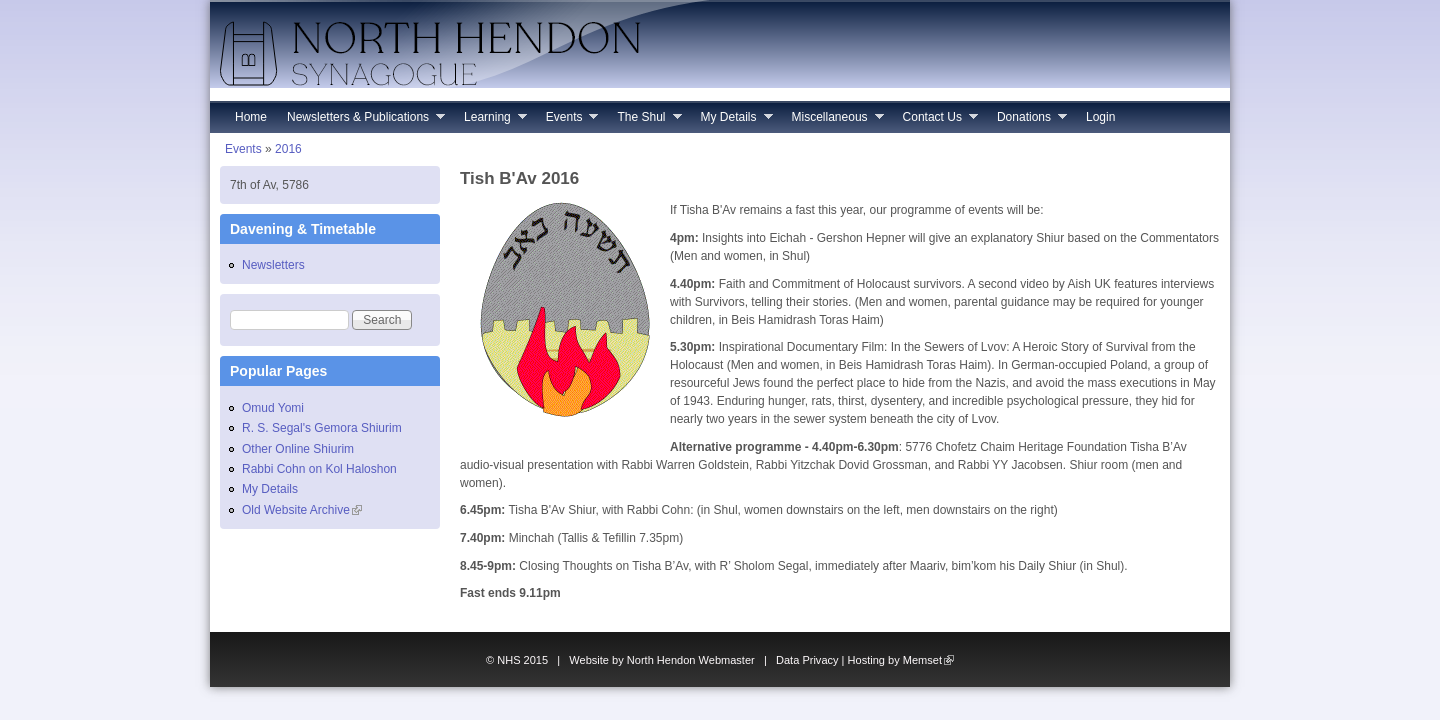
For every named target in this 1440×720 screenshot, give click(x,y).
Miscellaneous (833, 121)
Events (567, 121)
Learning (490, 121)
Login (1100, 117)
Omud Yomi (273, 408)
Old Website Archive (302, 510)
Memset (928, 660)
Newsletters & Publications (361, 121)
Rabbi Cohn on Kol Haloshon (319, 469)
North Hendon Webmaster (691, 660)
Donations (1027, 121)
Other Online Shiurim (298, 449)
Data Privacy (807, 660)
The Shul (644, 121)
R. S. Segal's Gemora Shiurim (322, 428)
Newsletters (273, 265)
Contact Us (935, 121)
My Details (732, 121)
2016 (288, 149)
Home (251, 117)
